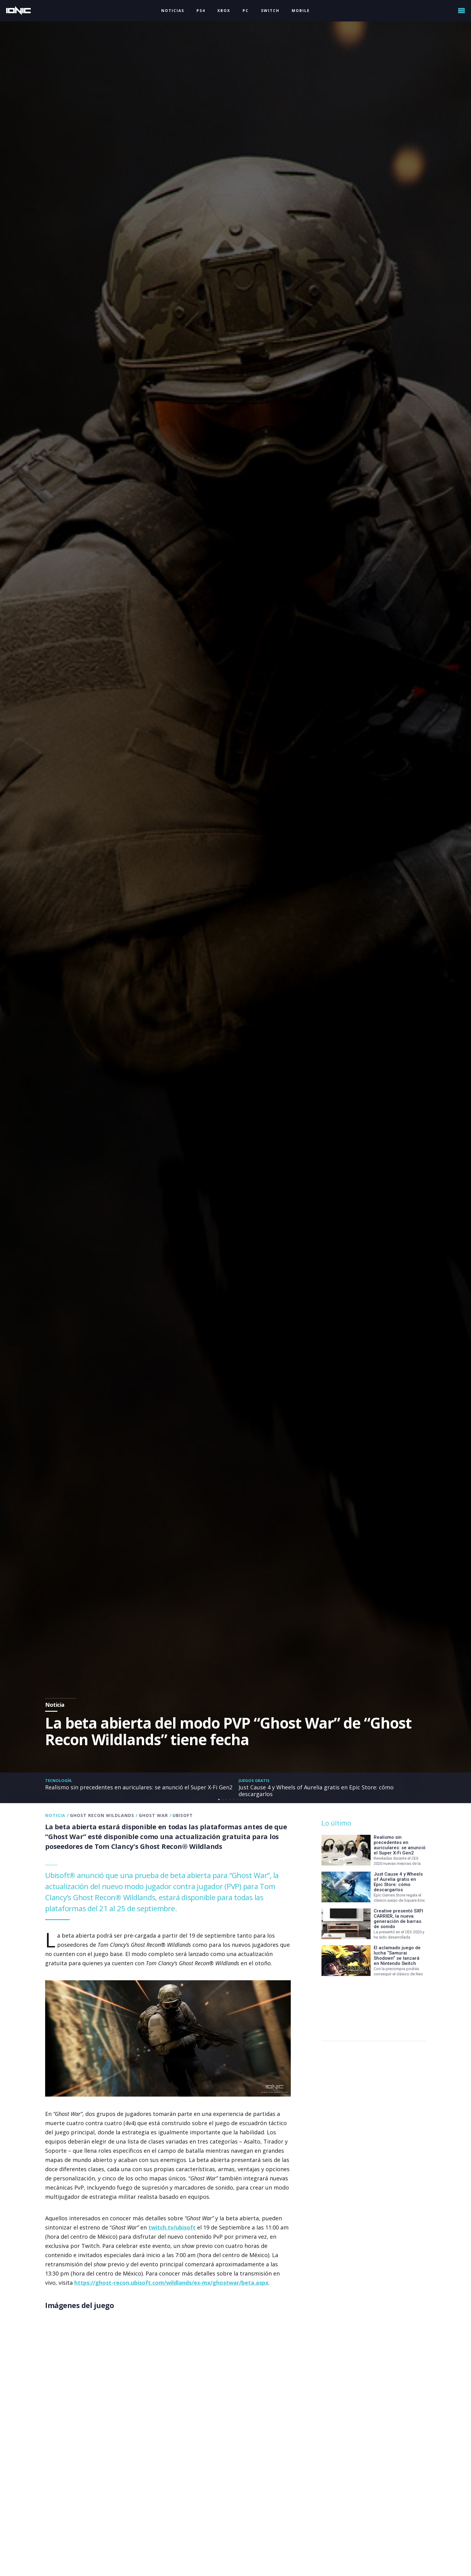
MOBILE (301, 10)
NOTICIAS (172, 10)
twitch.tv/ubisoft (172, 2227)
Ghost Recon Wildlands (102, 1815)
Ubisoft (183, 1815)
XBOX (223, 10)
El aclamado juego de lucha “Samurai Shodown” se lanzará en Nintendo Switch (397, 1955)
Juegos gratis (254, 1780)
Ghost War (153, 1815)
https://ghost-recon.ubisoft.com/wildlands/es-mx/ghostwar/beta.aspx (171, 2282)
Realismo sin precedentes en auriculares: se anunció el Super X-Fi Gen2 (138, 1787)
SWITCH (270, 10)
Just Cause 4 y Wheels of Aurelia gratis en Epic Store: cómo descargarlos (316, 1791)
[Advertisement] (372, 2005)
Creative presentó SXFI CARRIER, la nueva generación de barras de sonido (398, 1918)
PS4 (201, 10)
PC (246, 10)
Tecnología (58, 1780)
